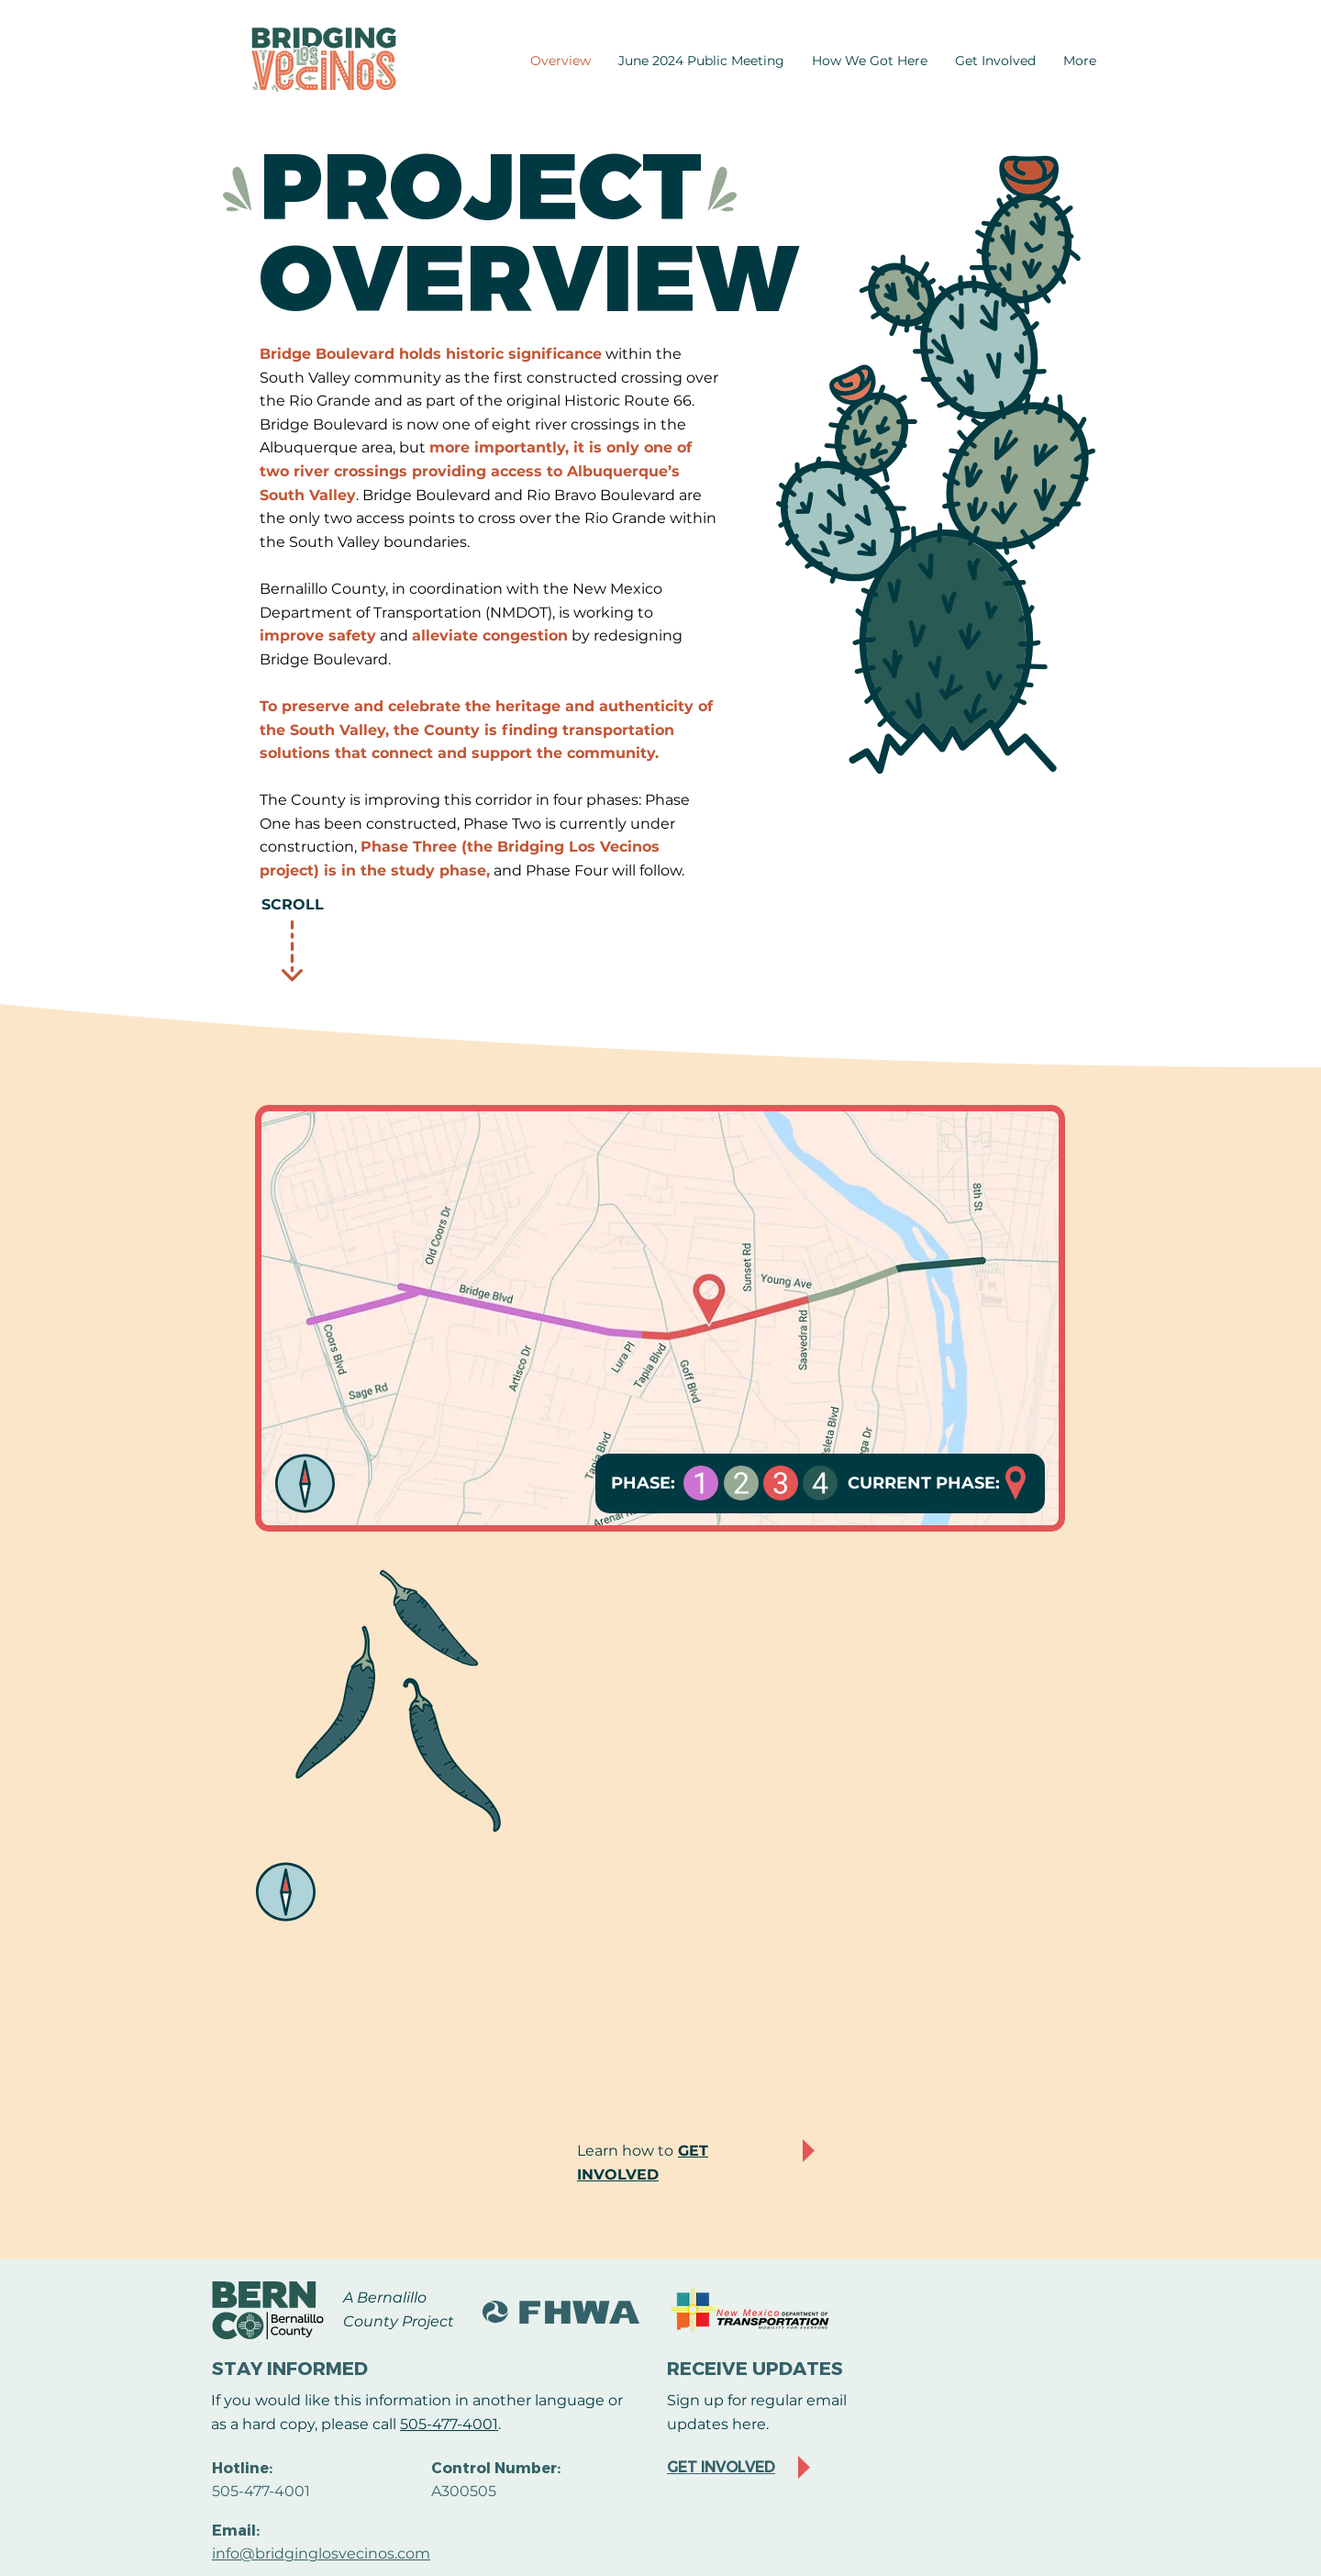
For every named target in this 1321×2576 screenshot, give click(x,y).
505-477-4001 (449, 2424)
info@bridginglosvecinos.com (321, 2553)
